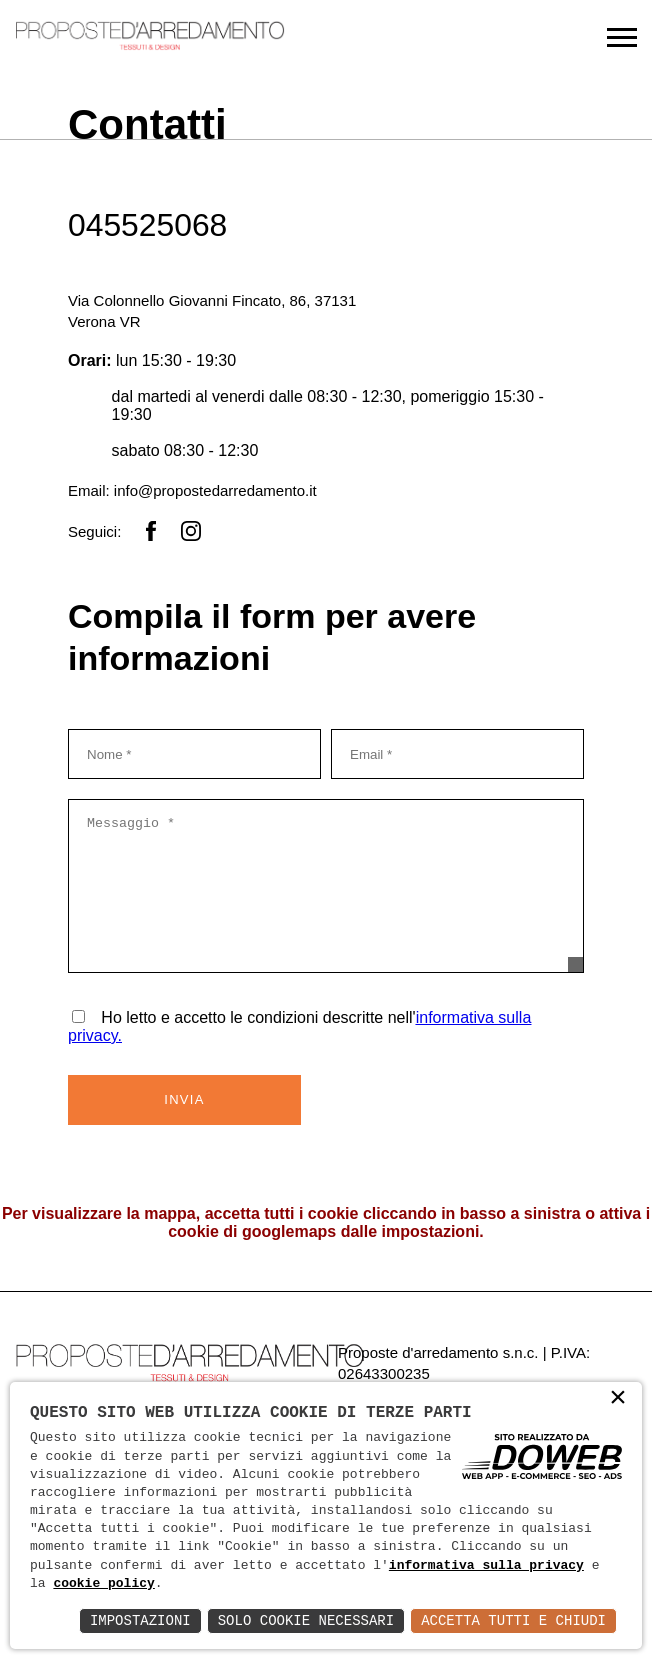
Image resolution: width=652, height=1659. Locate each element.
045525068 (148, 225)
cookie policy (103, 1584)
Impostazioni (140, 1620)
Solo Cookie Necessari (306, 1620)
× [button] (618, 1402)
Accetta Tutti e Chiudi (513, 1620)
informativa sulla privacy (486, 1566)
